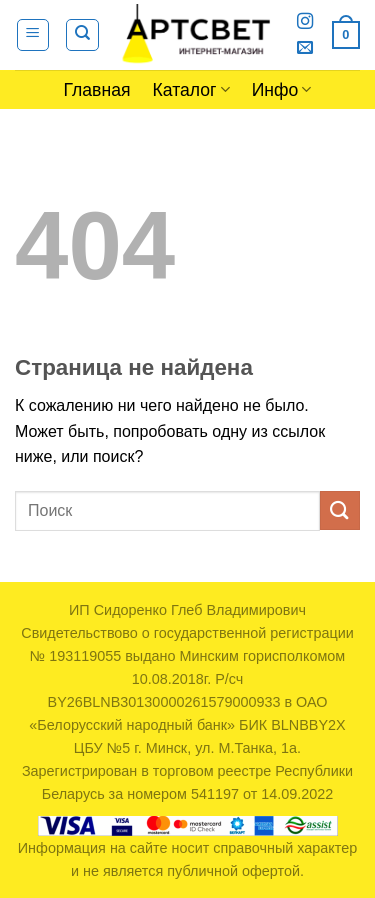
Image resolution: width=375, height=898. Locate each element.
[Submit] (340, 510)
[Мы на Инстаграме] (305, 22)
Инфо (282, 90)
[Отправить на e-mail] (305, 48)
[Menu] (33, 35)
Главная (97, 90)
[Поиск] (82, 35)
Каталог (191, 90)
